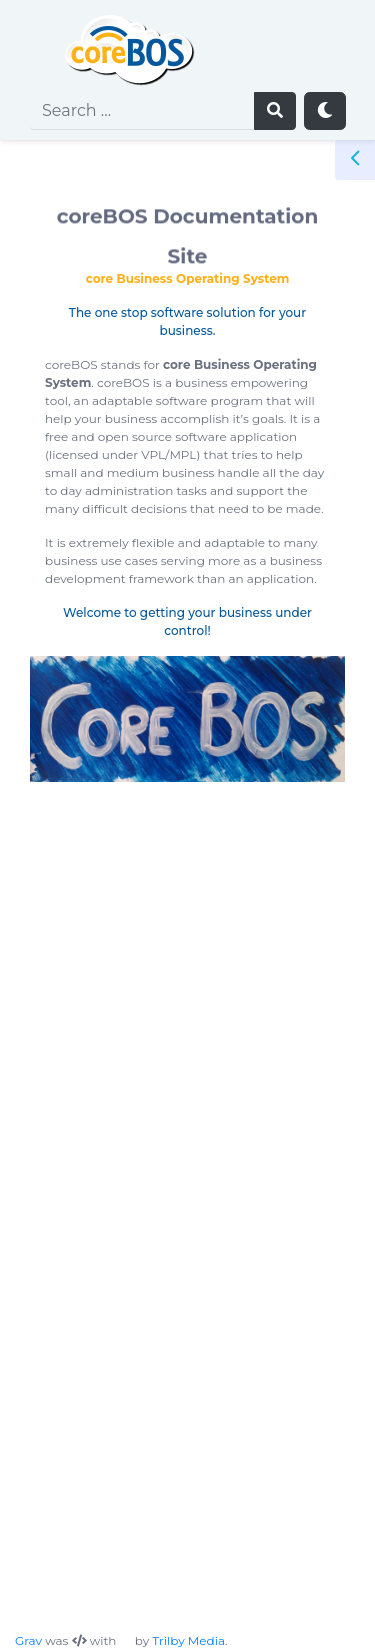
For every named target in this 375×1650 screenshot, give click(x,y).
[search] (142, 111)
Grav (28, 1640)
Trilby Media (188, 1640)
